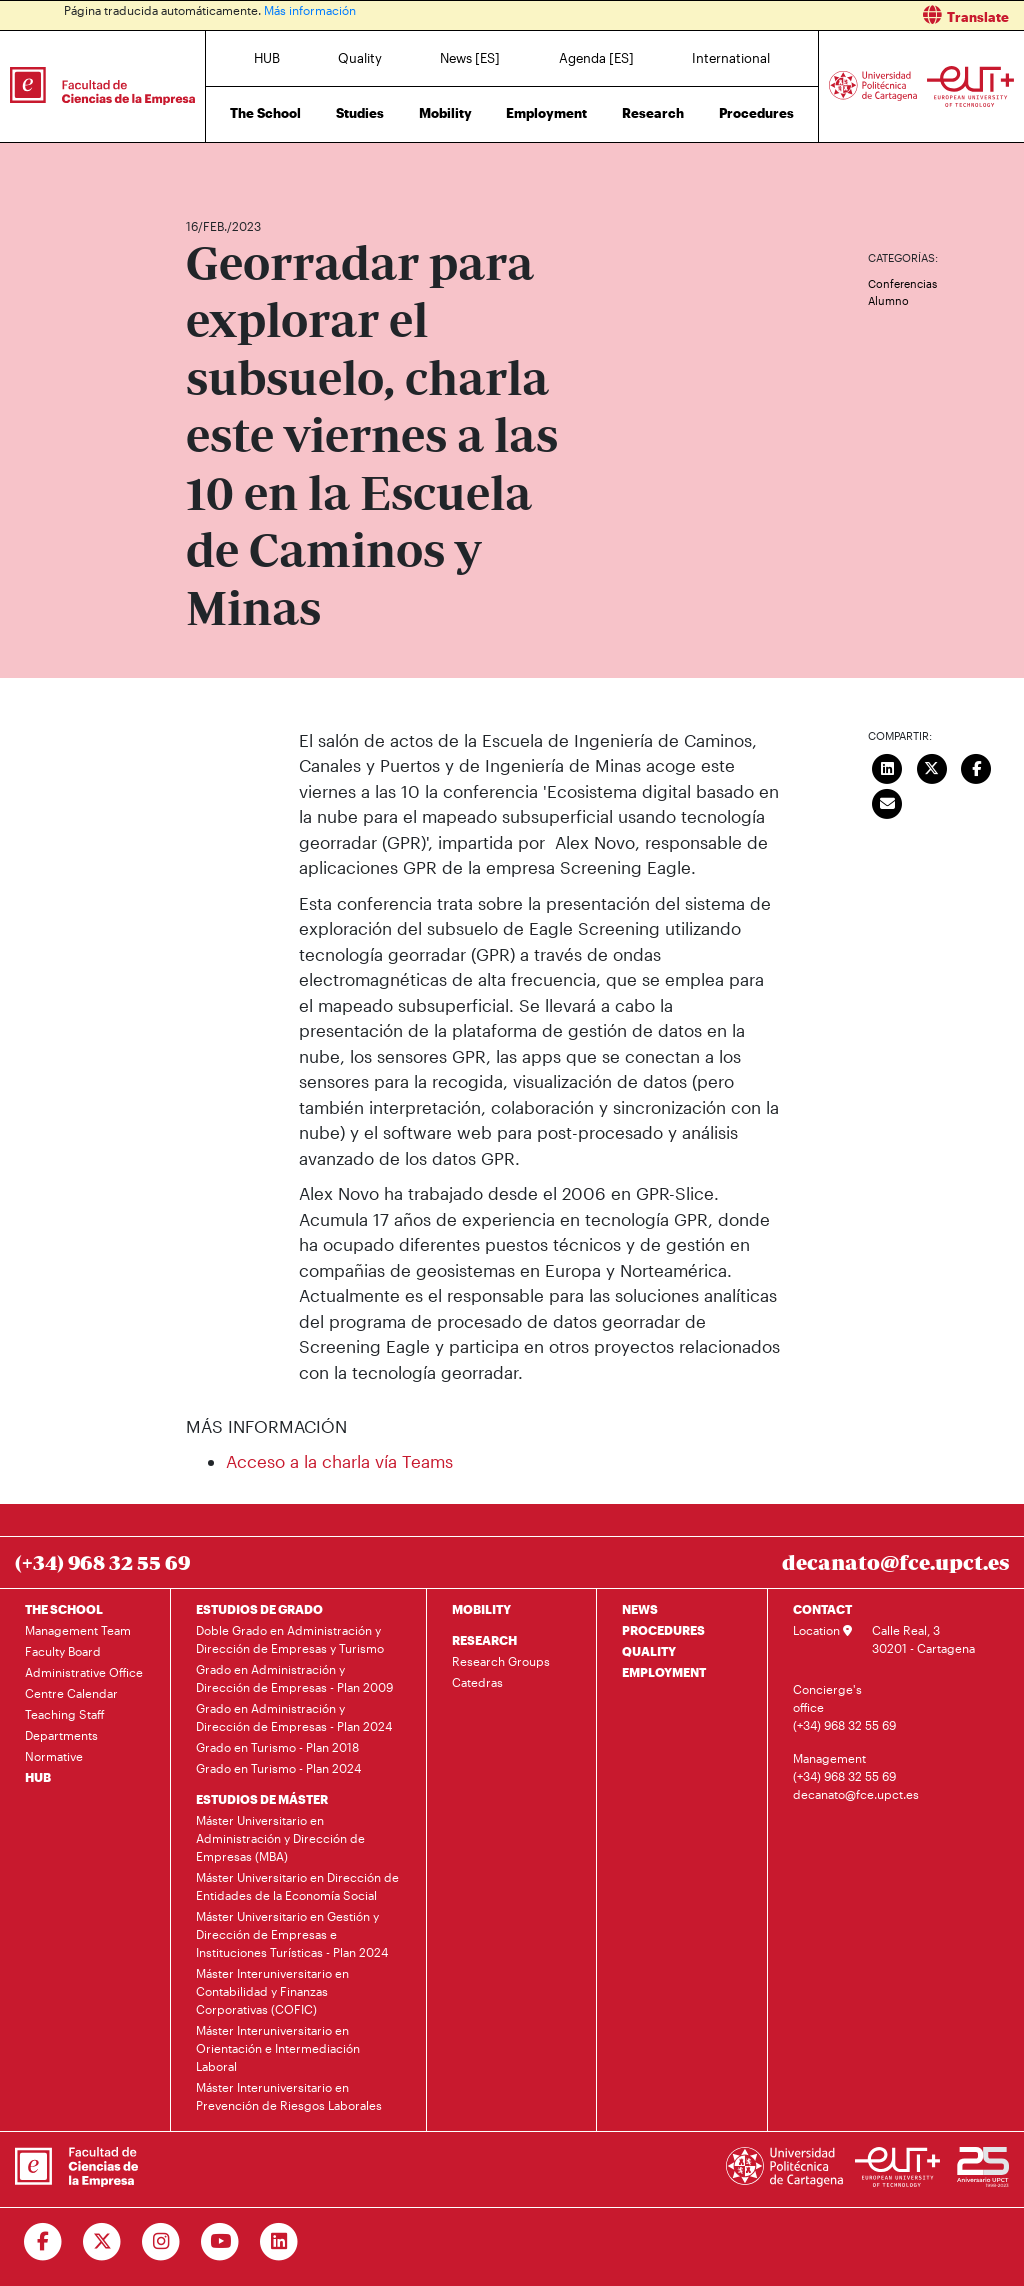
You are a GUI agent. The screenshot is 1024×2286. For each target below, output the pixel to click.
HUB (267, 58)
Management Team (78, 1630)
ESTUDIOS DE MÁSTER (262, 1799)
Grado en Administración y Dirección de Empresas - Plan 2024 (294, 1717)
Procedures (756, 113)
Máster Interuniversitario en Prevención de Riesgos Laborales (289, 2096)
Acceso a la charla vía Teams (339, 1461)
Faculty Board (63, 1651)
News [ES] (470, 58)
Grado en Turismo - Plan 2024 (278, 1768)
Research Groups (501, 1661)
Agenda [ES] (596, 58)
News (241, 167)
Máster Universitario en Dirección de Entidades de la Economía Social (297, 1886)
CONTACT (822, 1609)
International (731, 58)
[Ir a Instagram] (161, 2242)
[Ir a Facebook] (43, 2242)
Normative (54, 1756)
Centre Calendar (71, 1693)
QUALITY (649, 1651)
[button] (775, 15)
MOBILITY (481, 1609)
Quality (360, 58)
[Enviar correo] (887, 802)
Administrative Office (84, 1672)
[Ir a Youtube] (220, 2242)
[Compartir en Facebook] (976, 767)
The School (265, 113)
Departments (61, 1735)
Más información (310, 10)
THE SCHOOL (64, 1609)
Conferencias (902, 283)
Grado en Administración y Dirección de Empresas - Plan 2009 (294, 1678)
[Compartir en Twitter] (932, 767)
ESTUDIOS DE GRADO (259, 1609)
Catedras (477, 1682)
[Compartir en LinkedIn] (887, 767)
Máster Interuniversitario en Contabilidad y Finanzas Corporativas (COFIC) (272, 1991)
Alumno (888, 300)
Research (653, 113)
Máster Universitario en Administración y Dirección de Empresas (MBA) (280, 1838)
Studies (360, 113)
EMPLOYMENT (664, 1672)
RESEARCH (484, 1640)
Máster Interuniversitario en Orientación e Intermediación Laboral (278, 2048)
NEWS (640, 1609)
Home (203, 167)
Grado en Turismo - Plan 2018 (277, 1747)
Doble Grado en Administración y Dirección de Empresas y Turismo (290, 1639)
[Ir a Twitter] (102, 2242)
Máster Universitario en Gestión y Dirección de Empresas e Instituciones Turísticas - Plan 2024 (292, 1934)
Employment (546, 113)
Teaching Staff (65, 1714)
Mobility (445, 113)
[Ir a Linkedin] (279, 2242)
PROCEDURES (663, 1630)
